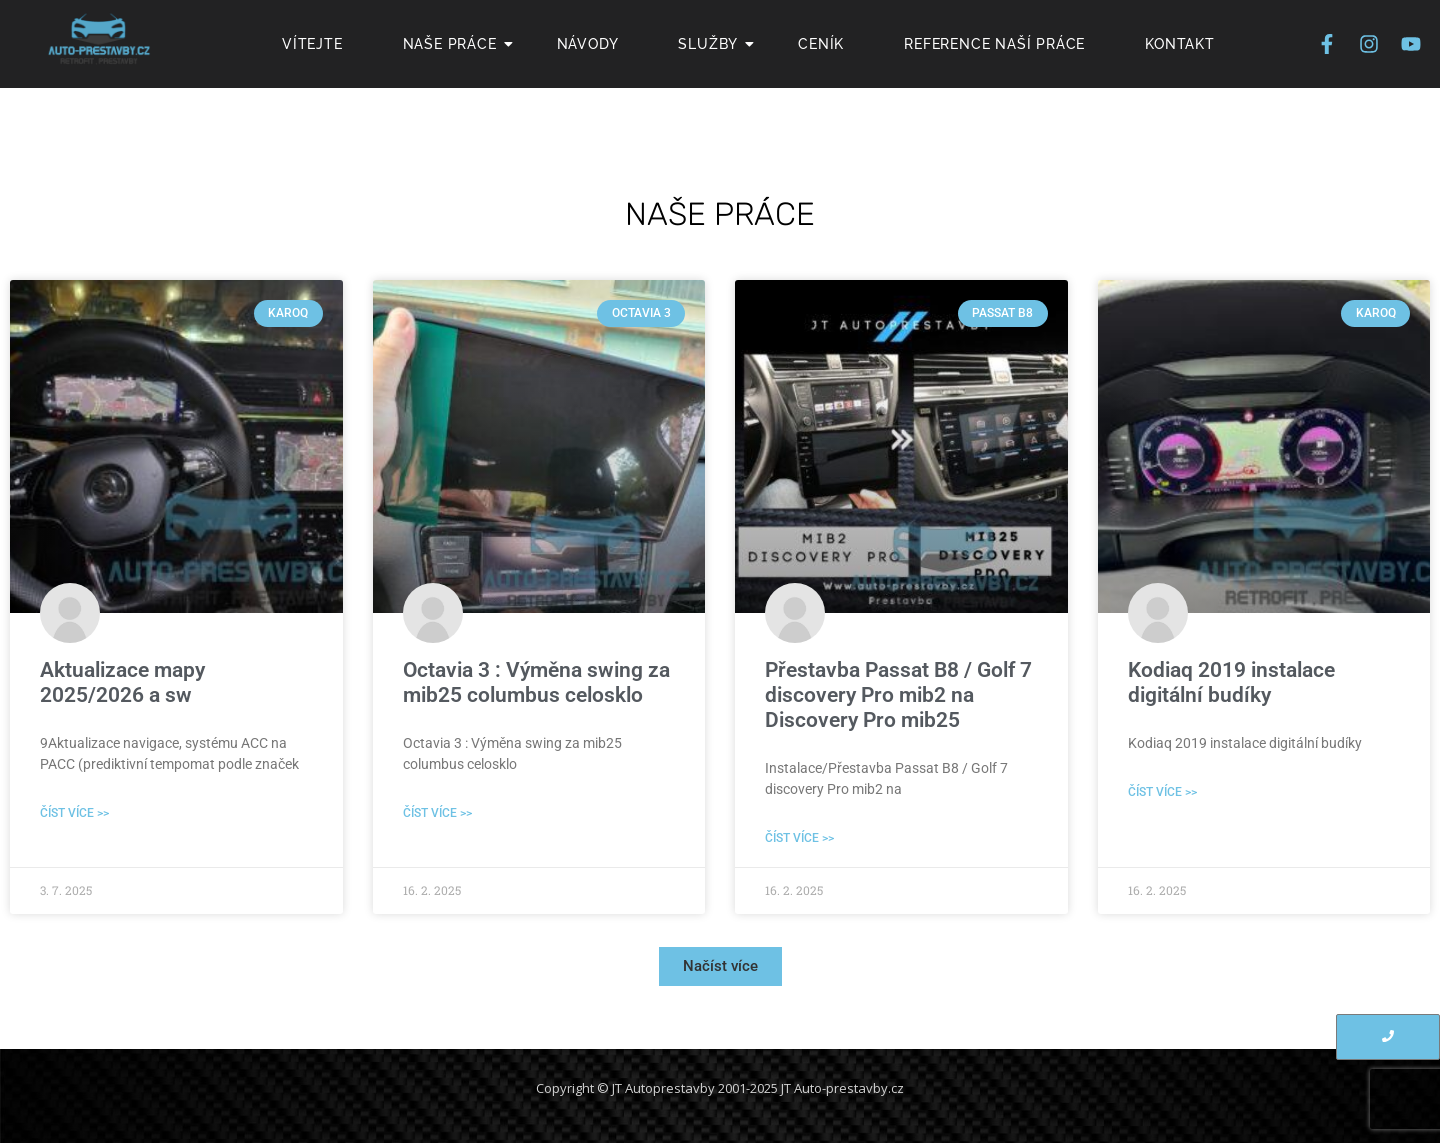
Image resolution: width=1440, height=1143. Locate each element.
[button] (720, 966)
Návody (588, 44)
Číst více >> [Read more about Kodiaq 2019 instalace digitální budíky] (1162, 792)
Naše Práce (457, 44)
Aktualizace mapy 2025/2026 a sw (122, 682)
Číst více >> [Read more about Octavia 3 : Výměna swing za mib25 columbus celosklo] (437, 813)
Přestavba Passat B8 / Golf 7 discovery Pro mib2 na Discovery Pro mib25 (898, 695)
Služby (715, 44)
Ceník (821, 44)
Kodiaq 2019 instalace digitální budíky (1231, 682)
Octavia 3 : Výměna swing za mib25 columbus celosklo (536, 682)
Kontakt (1180, 44)
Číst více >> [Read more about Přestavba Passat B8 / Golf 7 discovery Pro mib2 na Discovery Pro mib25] (799, 838)
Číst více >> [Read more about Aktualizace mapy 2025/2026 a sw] (74, 813)
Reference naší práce (994, 44)
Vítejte (312, 44)
